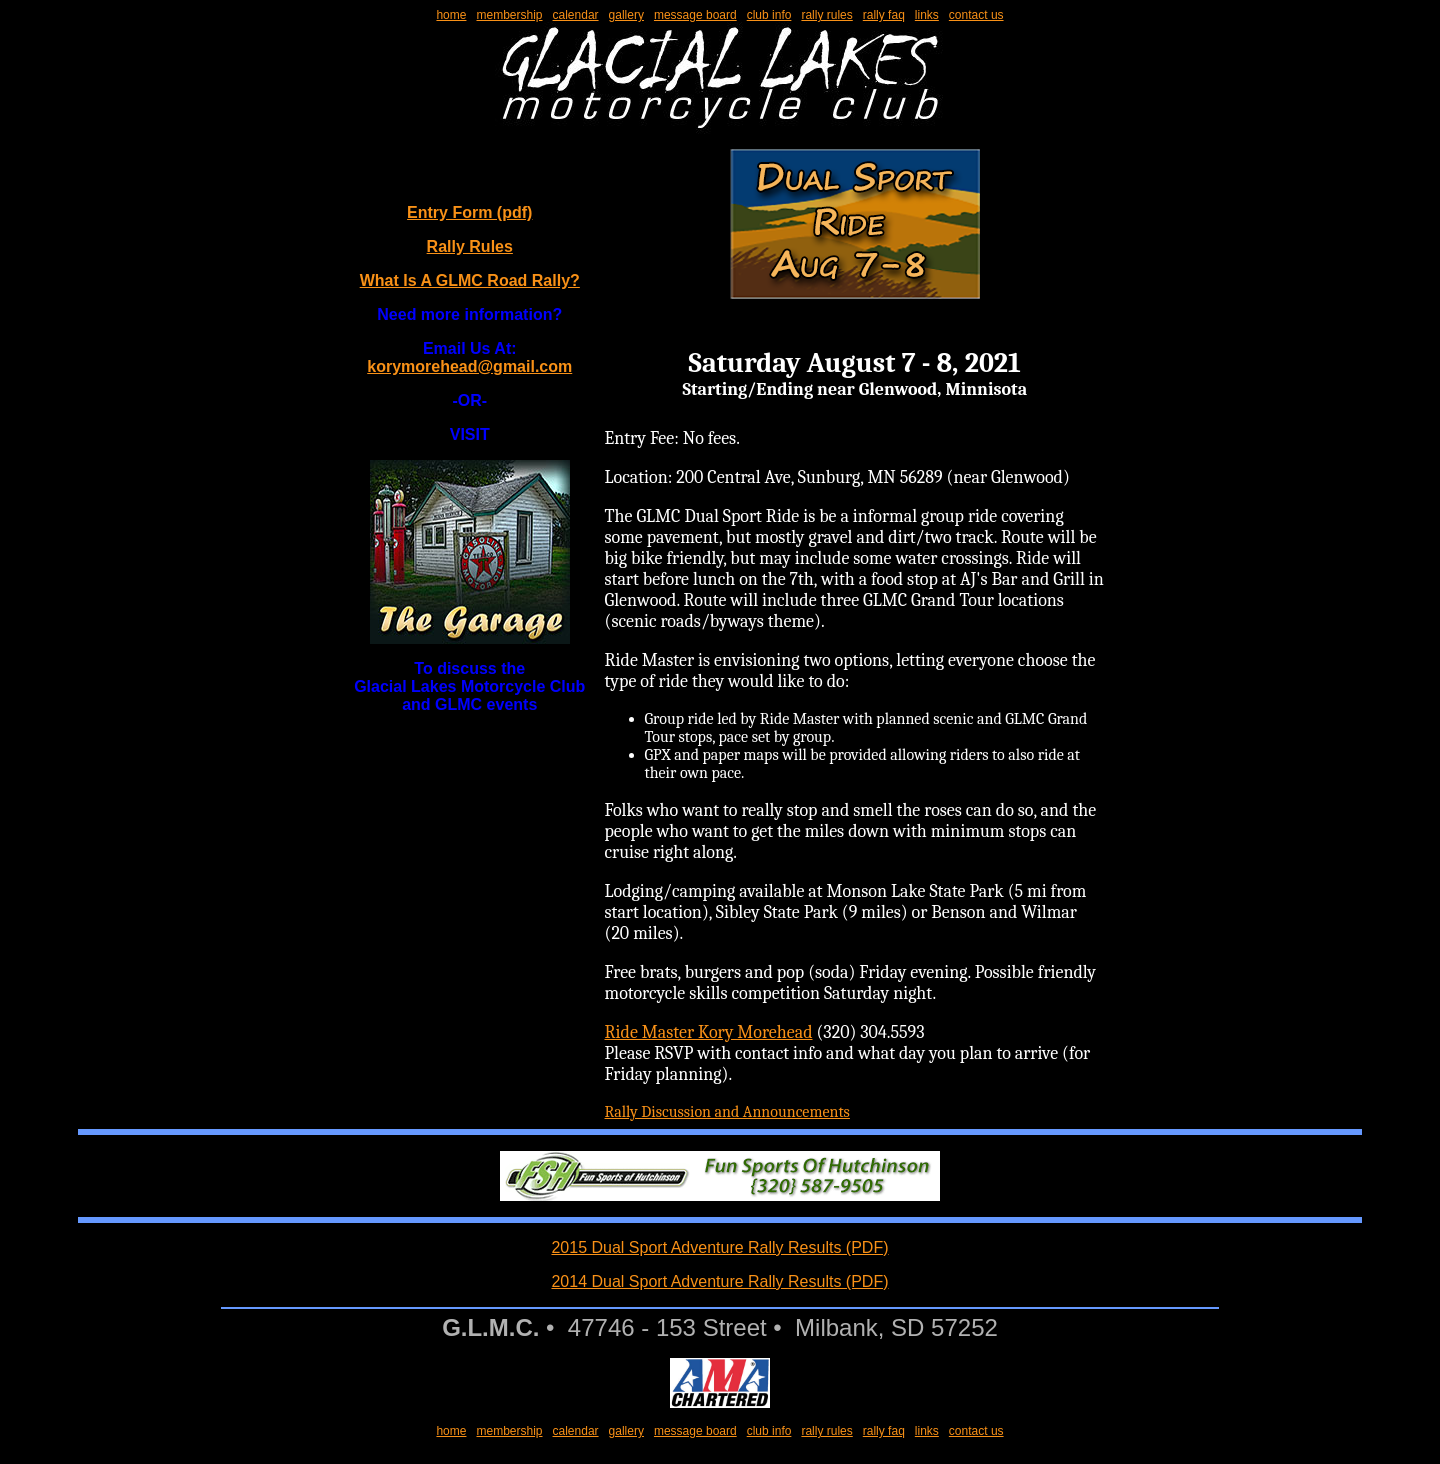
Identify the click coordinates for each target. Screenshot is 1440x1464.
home (451, 15)
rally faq (884, 15)
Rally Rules (470, 246)
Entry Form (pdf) (469, 212)
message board (695, 15)
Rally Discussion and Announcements (727, 1112)
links (927, 15)
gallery (626, 15)
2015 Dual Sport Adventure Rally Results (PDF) (719, 1247)
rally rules (826, 15)
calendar (576, 15)
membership (509, 15)
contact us (976, 15)
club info (769, 15)
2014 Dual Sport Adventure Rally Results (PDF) (719, 1281)
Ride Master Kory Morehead (709, 1032)
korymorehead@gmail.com (469, 366)
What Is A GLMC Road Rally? (470, 280)
